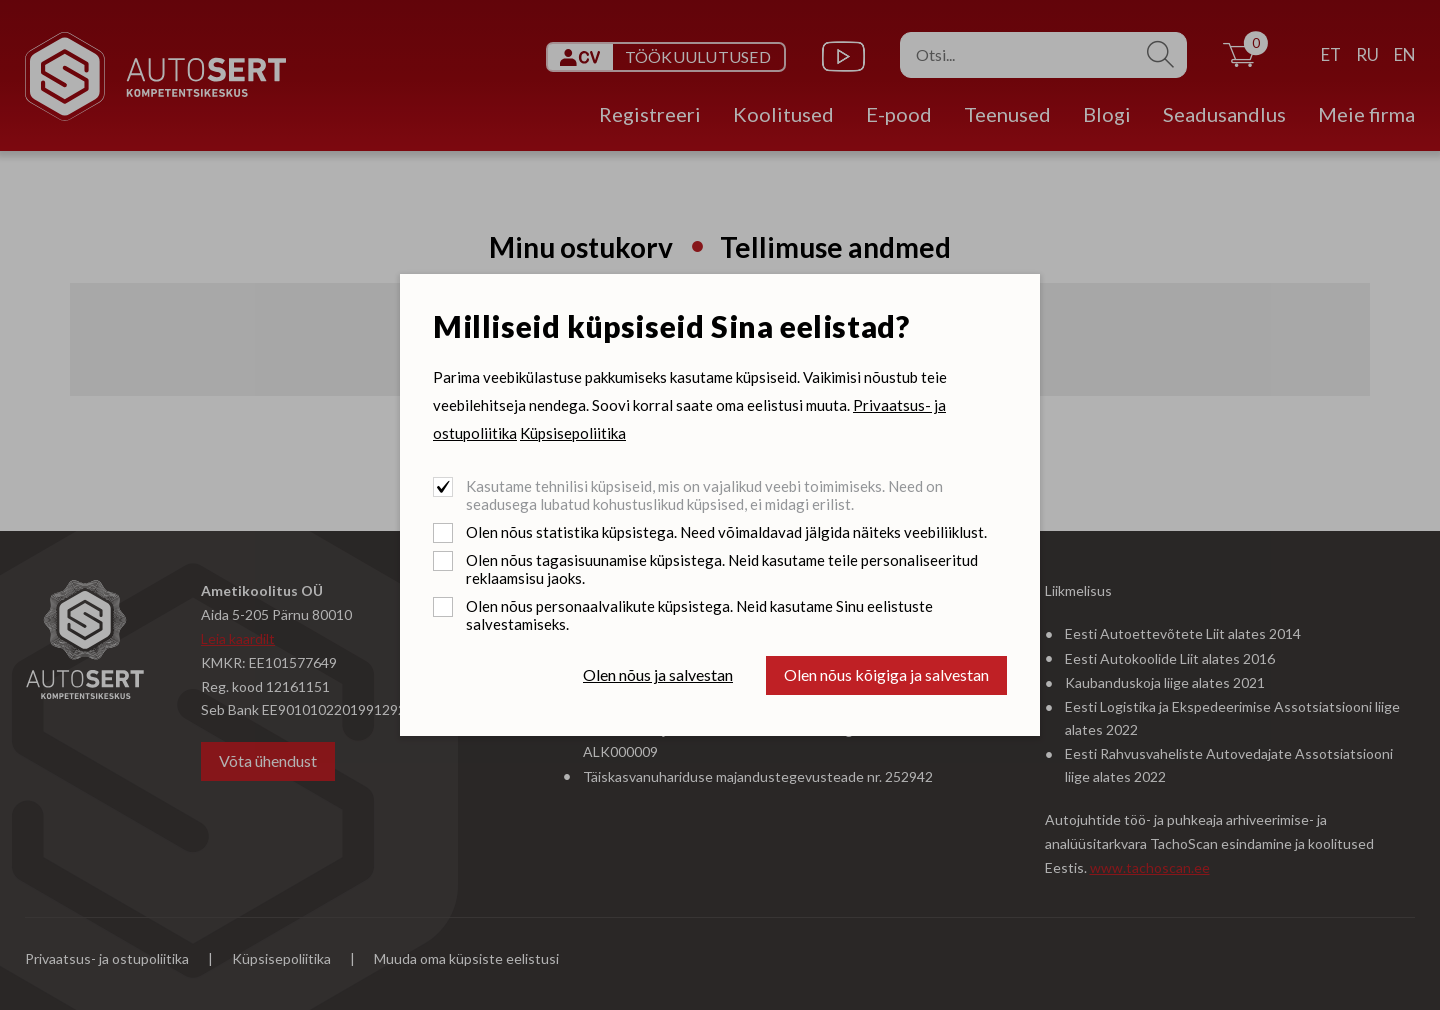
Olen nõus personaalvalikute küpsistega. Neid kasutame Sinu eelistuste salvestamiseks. (699, 615)
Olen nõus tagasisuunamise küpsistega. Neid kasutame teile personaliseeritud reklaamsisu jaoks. (722, 569)
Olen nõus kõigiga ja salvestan (886, 674)
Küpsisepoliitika (573, 433)
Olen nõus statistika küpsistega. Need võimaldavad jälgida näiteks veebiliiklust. (726, 532)
